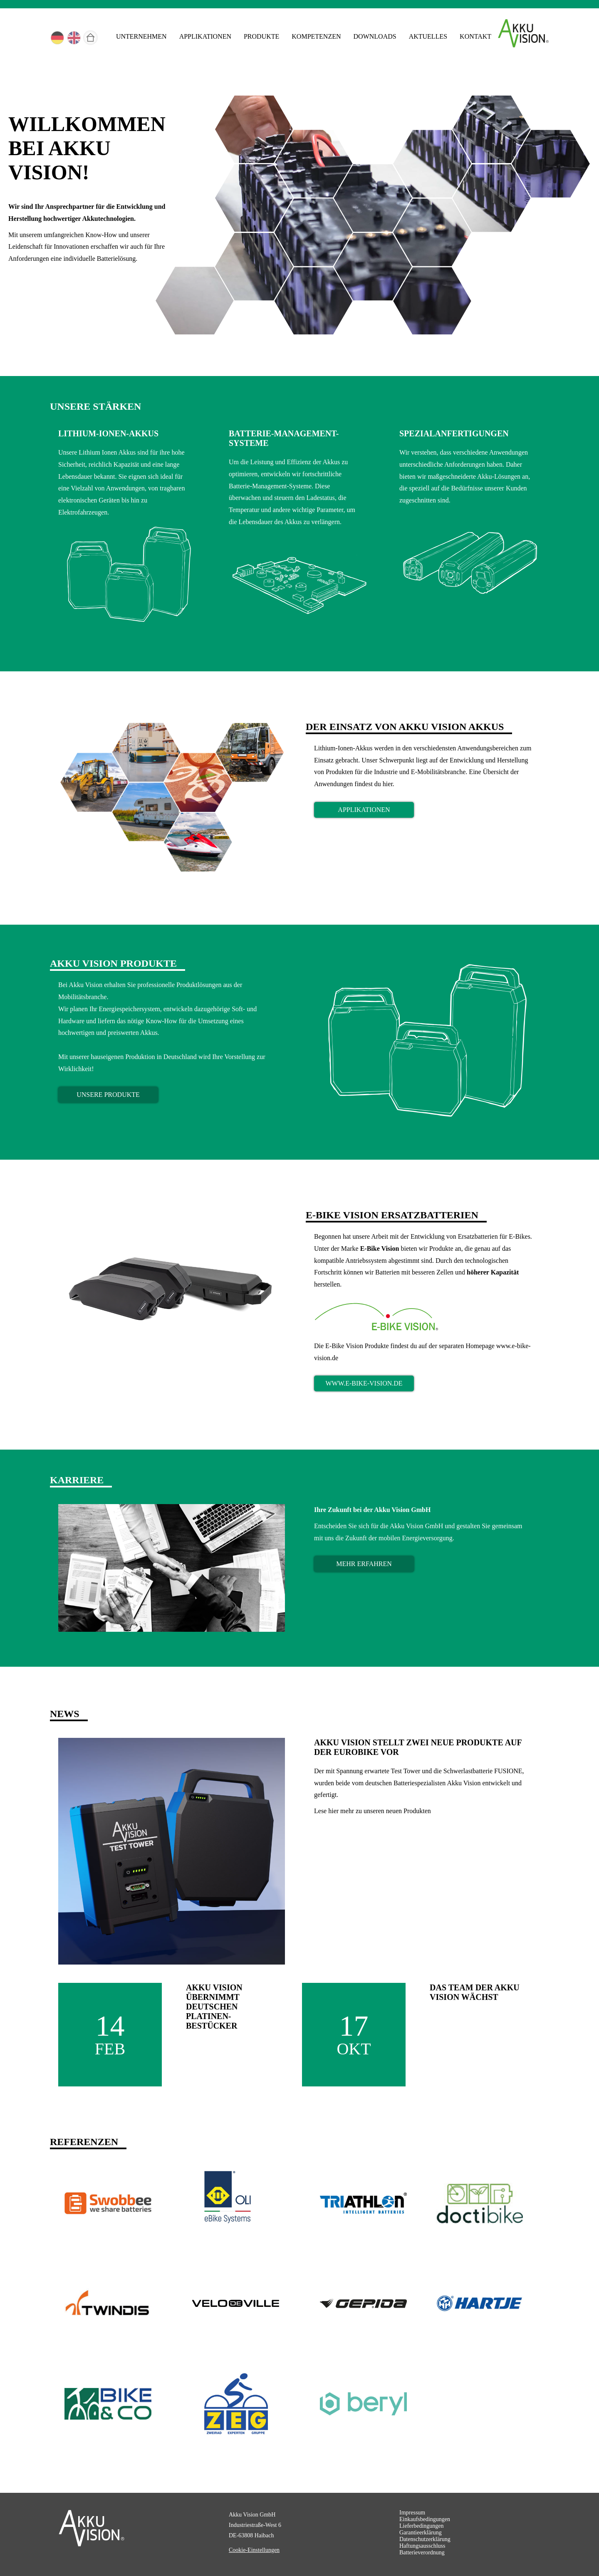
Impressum (412, 2512)
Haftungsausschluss (422, 2546)
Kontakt (475, 36)
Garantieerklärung (420, 2532)
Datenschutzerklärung (424, 2539)
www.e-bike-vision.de (363, 1383)
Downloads (375, 36)
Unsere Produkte (108, 1094)
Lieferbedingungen (421, 2526)
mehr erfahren (364, 1563)
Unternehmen (141, 36)
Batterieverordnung (422, 2552)
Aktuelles (428, 36)
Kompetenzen (316, 36)
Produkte (261, 36)
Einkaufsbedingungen (424, 2519)
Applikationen (205, 36)
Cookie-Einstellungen (254, 2550)
